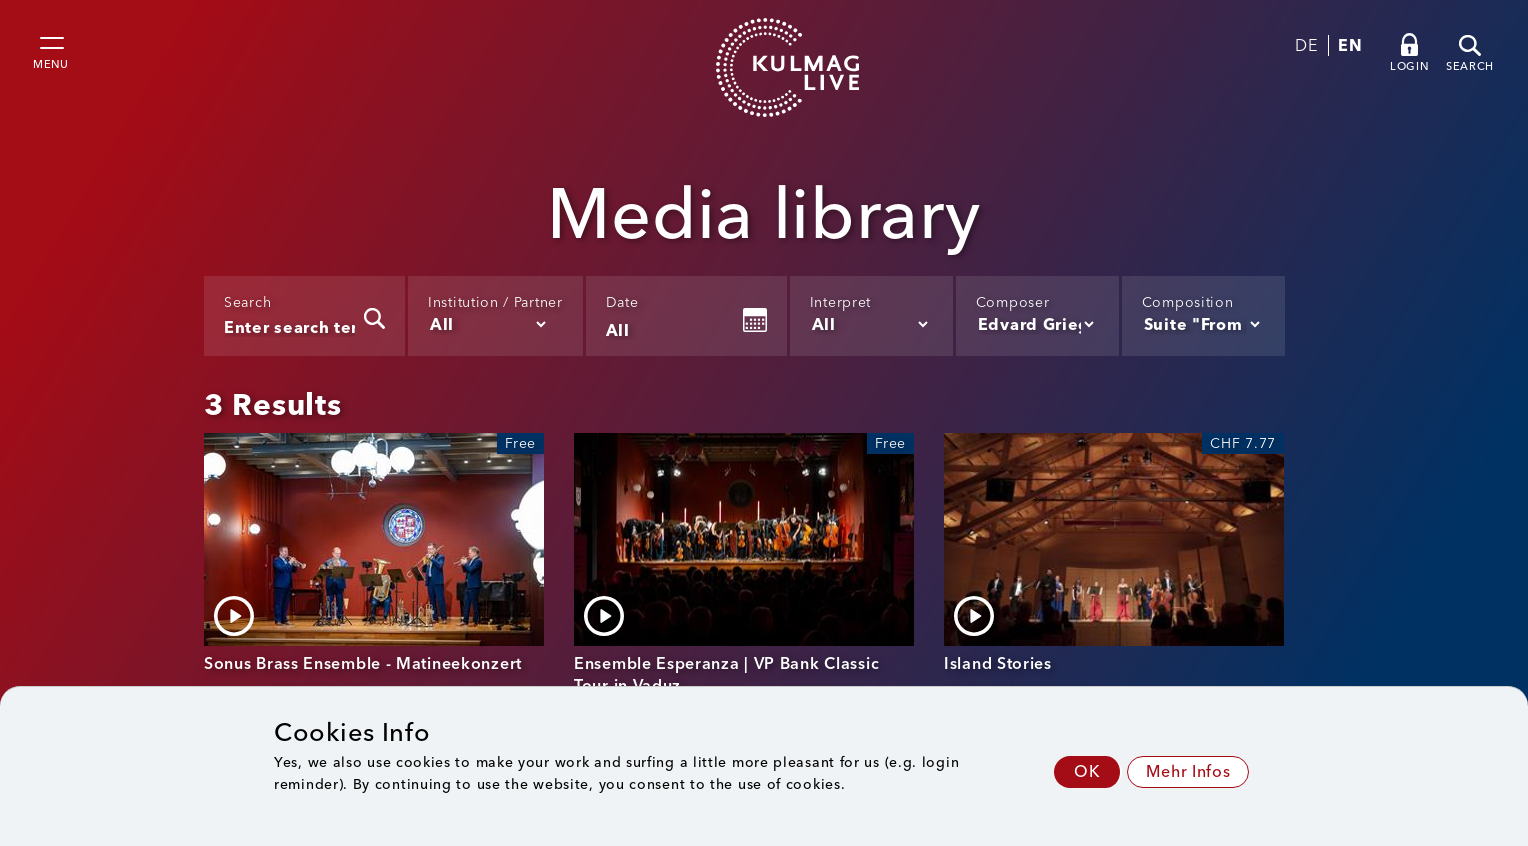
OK (1087, 771)
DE (1306, 45)
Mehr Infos (1188, 771)
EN (1350, 45)
